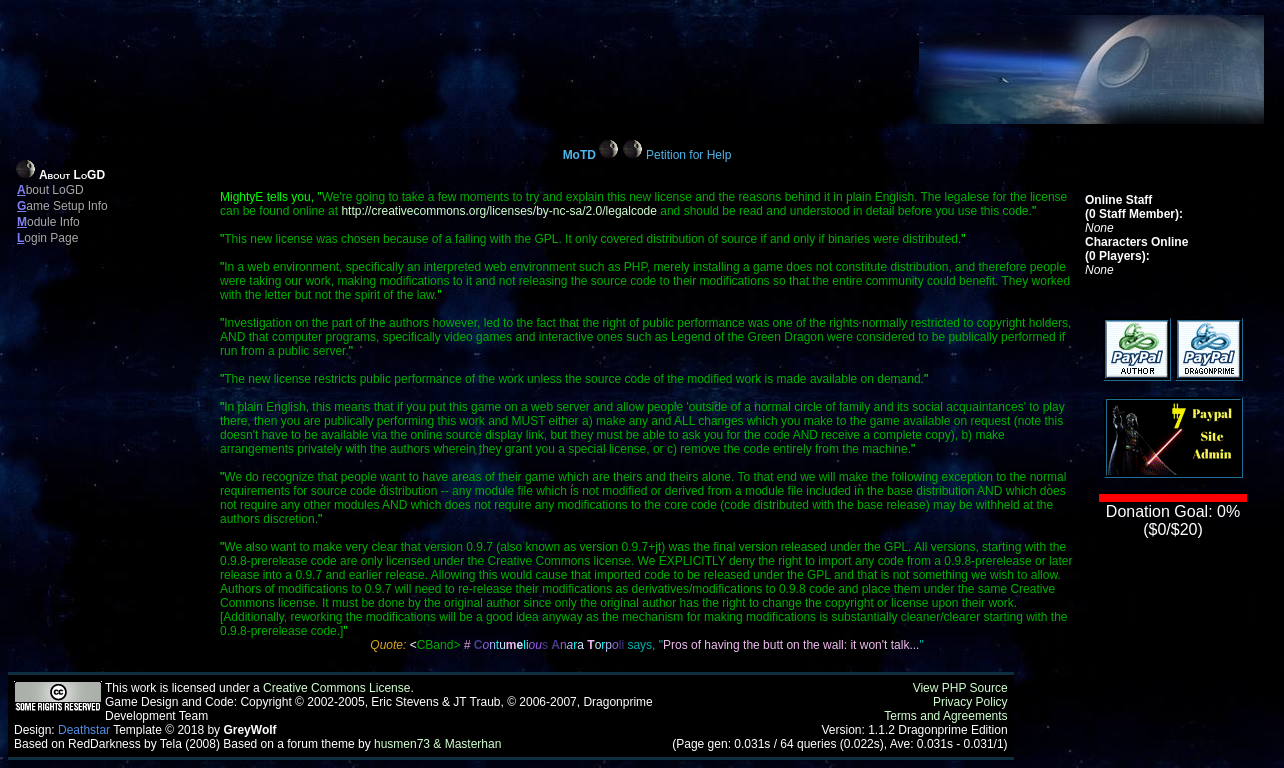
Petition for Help (688, 155)
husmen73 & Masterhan (437, 744)
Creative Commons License (336, 688)
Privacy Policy (970, 702)
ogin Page (47, 238)
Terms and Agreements (945, 716)
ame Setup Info (62, 206)
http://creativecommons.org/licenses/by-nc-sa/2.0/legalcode (499, 211)
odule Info (48, 222)
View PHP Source (960, 688)
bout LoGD (50, 190)
